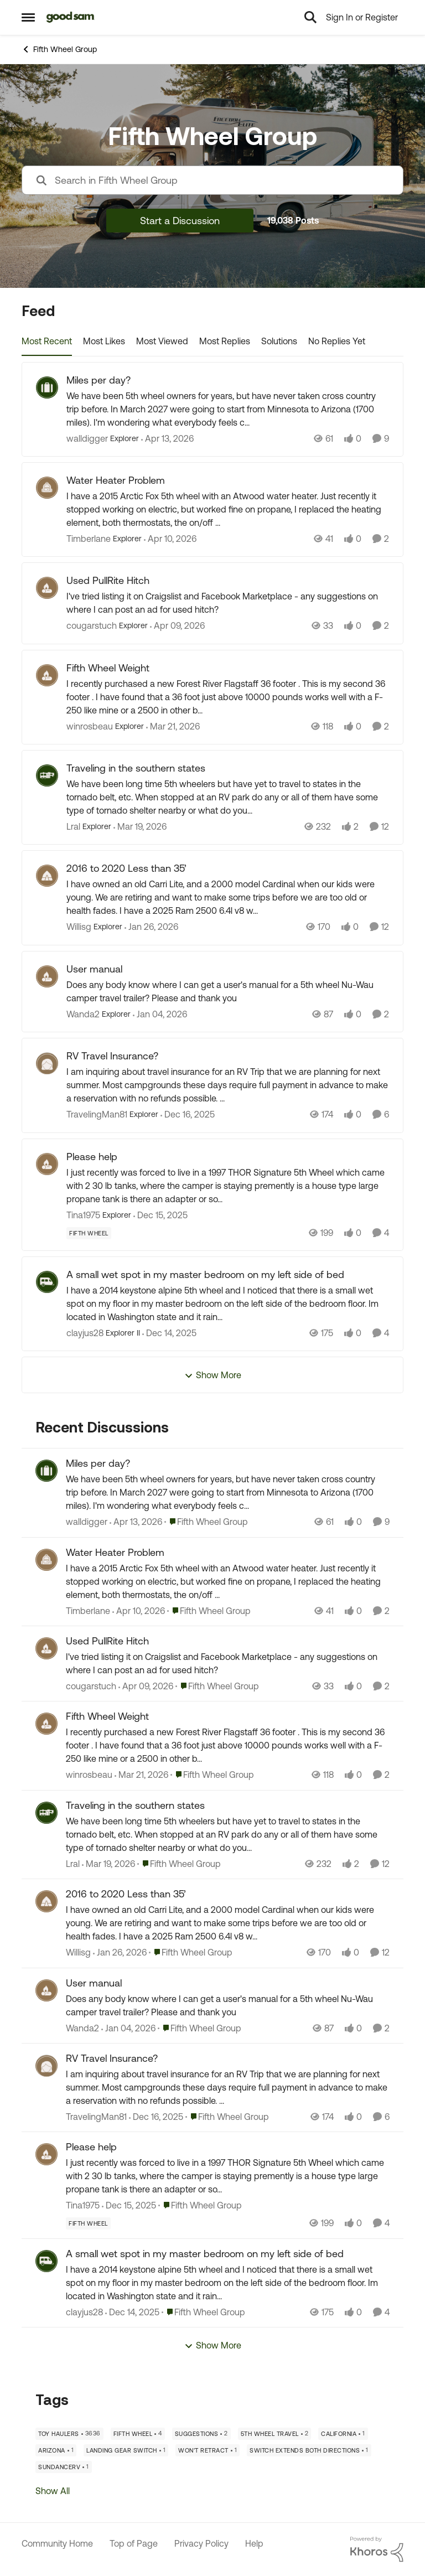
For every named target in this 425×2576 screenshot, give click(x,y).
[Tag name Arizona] (55, 2450)
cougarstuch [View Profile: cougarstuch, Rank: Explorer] (91, 626)
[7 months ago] (187, 1114)
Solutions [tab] (279, 341)
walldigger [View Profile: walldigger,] (86, 1522)
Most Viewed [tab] (162, 341)
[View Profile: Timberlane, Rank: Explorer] (47, 488)
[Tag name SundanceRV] (63, 2467)
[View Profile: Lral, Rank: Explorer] (47, 775)
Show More (212, 1375)
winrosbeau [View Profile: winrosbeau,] (89, 1775)
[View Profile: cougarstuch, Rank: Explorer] (47, 588)
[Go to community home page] (70, 17)
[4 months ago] (173, 726)
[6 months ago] (160, 1014)
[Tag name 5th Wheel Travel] (275, 2434)
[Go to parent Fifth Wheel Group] (206, 1522)
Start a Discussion (180, 220)
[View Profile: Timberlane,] (46, 1560)
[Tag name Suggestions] (201, 2434)
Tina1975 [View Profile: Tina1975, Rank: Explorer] (83, 1215)
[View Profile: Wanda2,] (46, 1990)
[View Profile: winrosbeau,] (46, 1724)
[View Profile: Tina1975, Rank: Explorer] (47, 1164)
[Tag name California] (343, 2434)
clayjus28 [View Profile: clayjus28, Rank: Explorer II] (84, 1333)
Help (254, 2543)
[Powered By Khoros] (376, 2549)
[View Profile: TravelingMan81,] (46, 2066)
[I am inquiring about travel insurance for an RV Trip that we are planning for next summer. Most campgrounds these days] (227, 1085)
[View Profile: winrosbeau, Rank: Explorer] (47, 675)
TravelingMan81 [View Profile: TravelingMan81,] (96, 2117)
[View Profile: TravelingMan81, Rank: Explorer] (47, 1063)
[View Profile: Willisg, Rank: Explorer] (47, 876)
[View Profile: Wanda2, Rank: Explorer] (47, 976)
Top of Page (134, 2543)
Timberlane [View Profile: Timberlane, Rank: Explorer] (88, 539)
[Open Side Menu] (28, 17)
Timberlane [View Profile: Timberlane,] (88, 1611)
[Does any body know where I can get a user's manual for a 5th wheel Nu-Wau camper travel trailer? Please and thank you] (227, 991)
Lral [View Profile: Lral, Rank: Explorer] (73, 826)
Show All (52, 2491)
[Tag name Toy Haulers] (69, 2434)
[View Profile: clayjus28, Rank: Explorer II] (47, 1282)
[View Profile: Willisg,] (46, 1901)
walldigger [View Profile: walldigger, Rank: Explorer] (87, 438)
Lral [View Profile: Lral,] (73, 1864)
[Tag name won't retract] (207, 2450)
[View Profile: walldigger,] (46, 1471)
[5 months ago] (151, 927)
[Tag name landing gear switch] (126, 2450)
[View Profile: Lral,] (46, 1813)
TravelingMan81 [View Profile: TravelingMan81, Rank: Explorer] (96, 1115)
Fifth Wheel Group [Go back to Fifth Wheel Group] (59, 49)
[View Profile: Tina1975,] (46, 2154)
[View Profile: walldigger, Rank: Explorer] (47, 387)
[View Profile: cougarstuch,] (46, 1648)
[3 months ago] (167, 438)
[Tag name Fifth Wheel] (88, 1233)
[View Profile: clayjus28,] (46, 2261)
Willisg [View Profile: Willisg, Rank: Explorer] (78, 927)
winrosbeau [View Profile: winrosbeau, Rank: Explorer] (89, 726)
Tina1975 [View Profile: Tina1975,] (83, 2206)
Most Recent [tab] (47, 341)
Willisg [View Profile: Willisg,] (78, 1953)
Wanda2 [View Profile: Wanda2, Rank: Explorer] (83, 1014)
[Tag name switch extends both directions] (309, 2450)
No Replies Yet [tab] (336, 341)
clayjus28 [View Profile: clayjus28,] (84, 2312)
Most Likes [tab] (104, 341)
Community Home (57, 2543)
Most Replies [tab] (224, 341)
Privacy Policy (201, 2543)
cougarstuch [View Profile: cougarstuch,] (91, 1686)
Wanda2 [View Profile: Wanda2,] (82, 2028)
